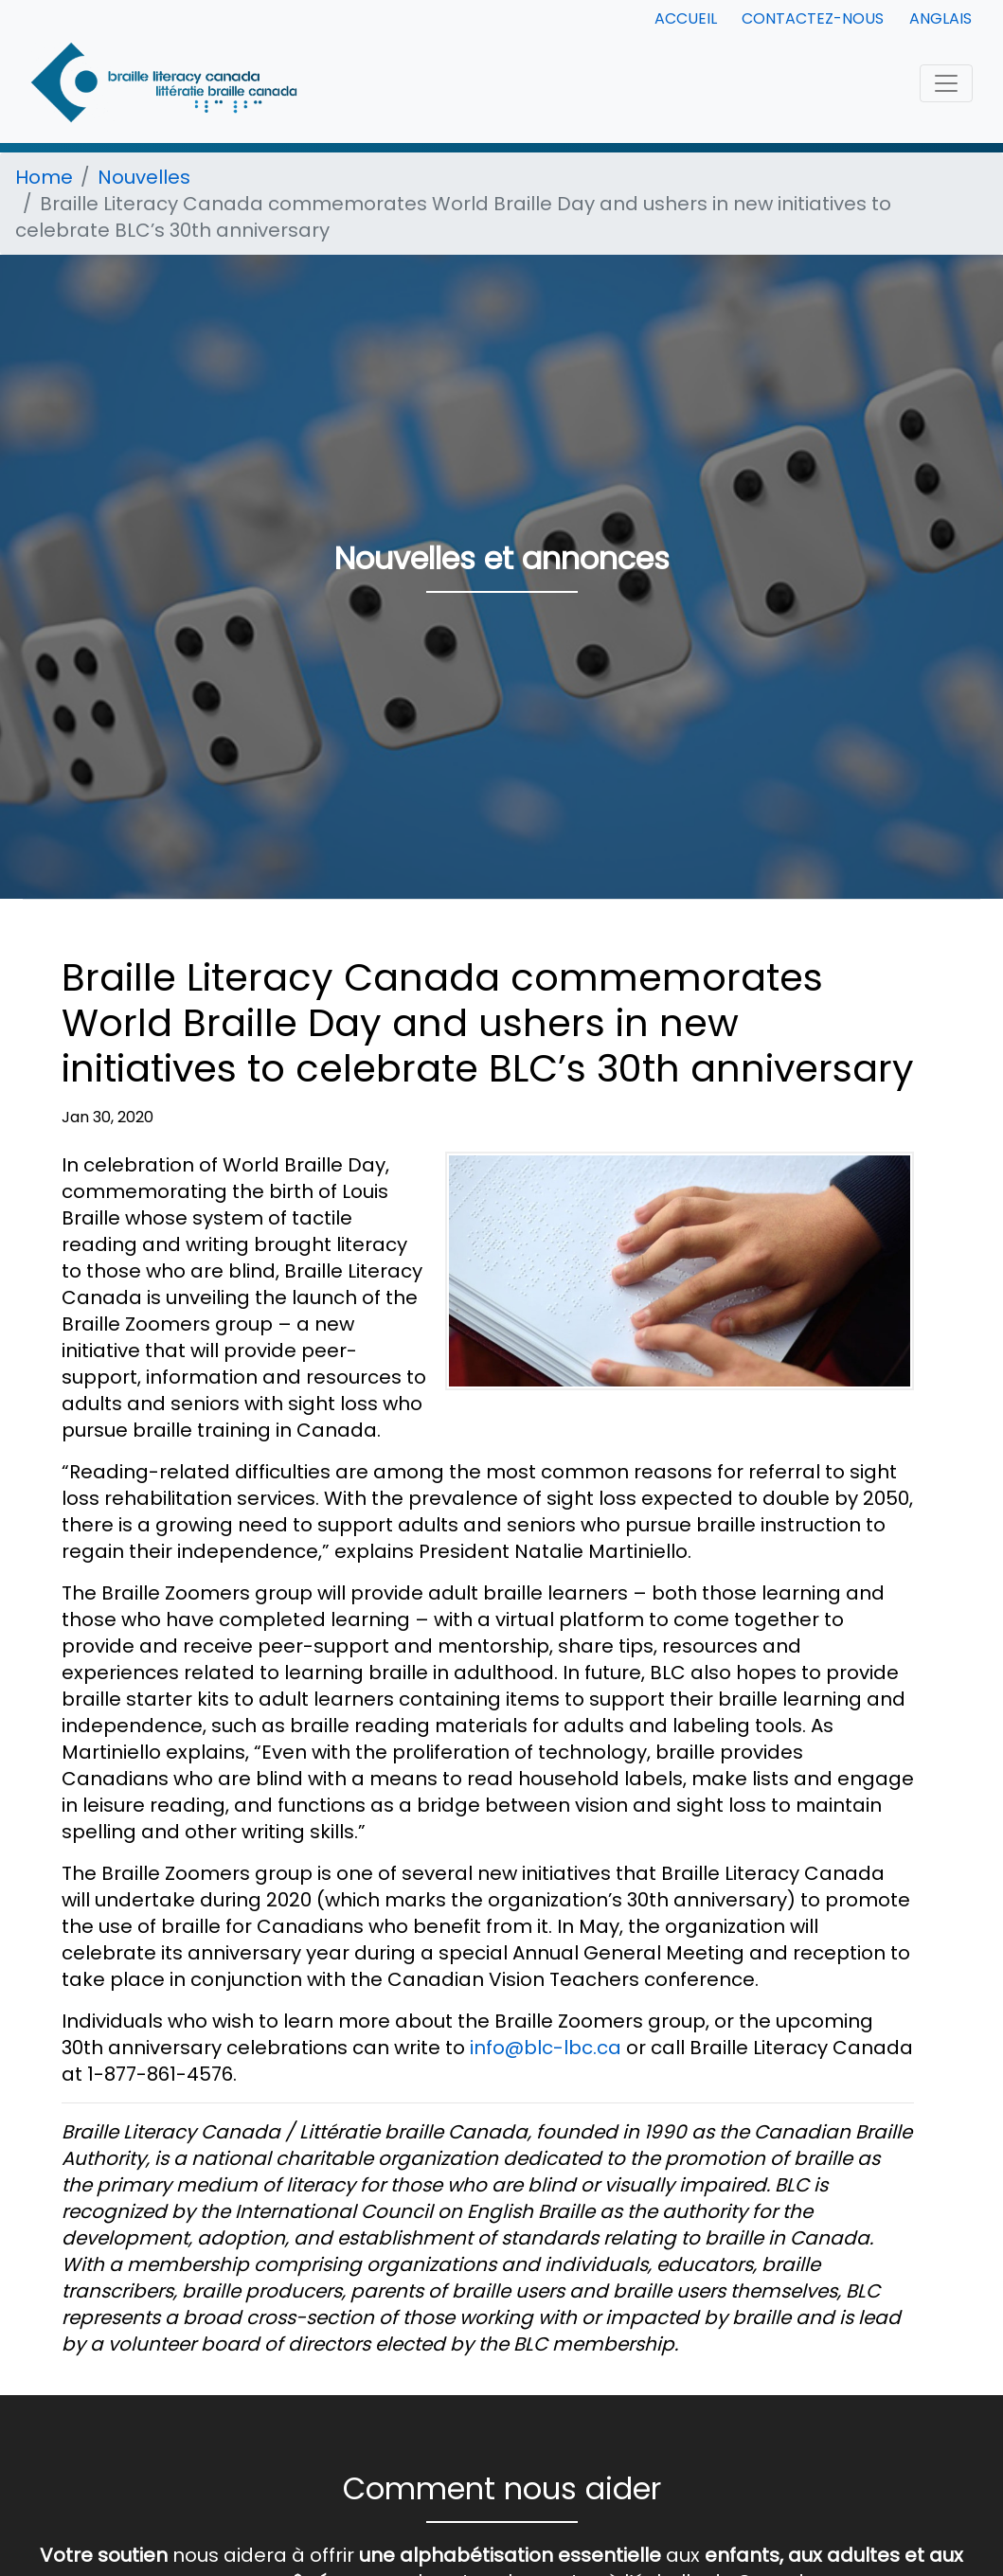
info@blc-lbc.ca (545, 2047)
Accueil (685, 18)
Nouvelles (144, 177)
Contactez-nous (813, 18)
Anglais (940, 18)
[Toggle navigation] (946, 83)
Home (44, 177)
